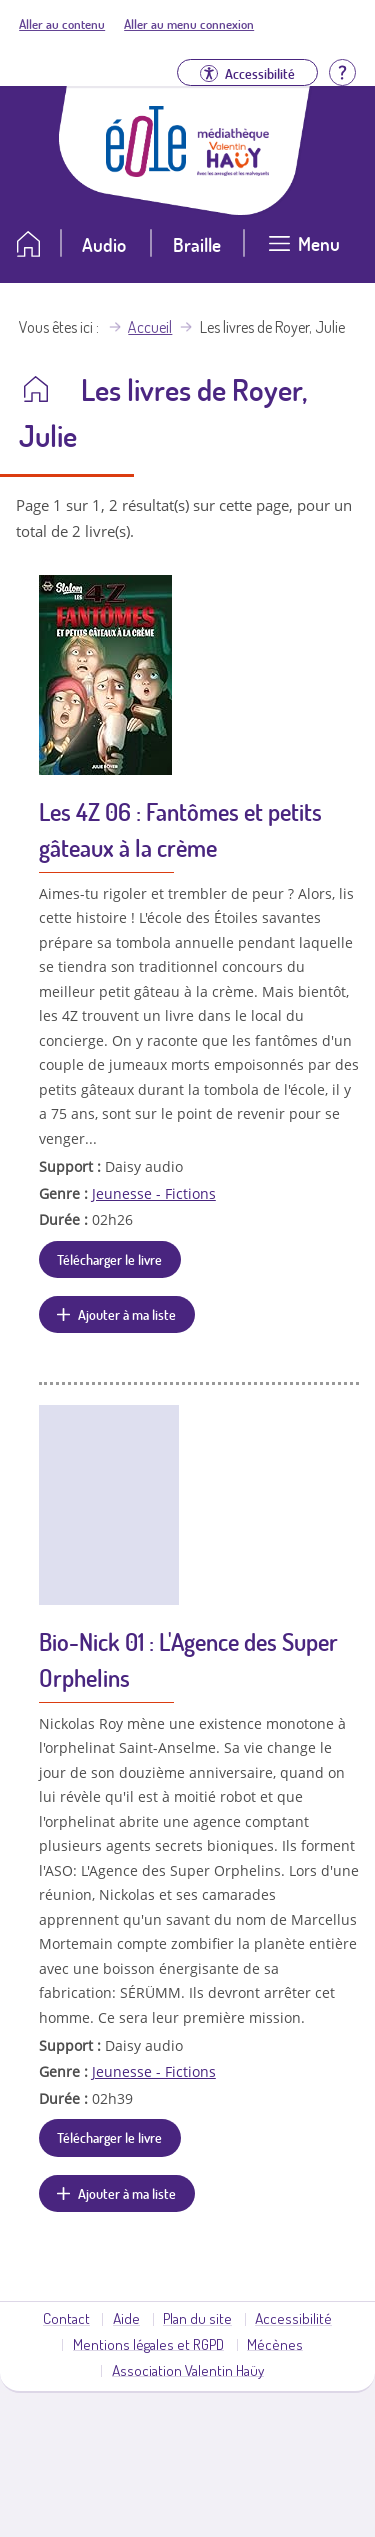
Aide (126, 2318)
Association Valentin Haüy (188, 2370)
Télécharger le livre (109, 1259)
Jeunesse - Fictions (154, 1193)
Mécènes (275, 2344)
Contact (66, 2318)
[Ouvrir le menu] (304, 251)
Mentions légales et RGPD (148, 2344)
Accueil (150, 327)
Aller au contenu (62, 24)
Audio (104, 244)
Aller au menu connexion (189, 24)
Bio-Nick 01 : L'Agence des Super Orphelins (188, 1659)
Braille (197, 244)
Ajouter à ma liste (127, 1314)
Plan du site (197, 2318)
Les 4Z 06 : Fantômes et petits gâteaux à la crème (180, 829)
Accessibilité (293, 2318)
